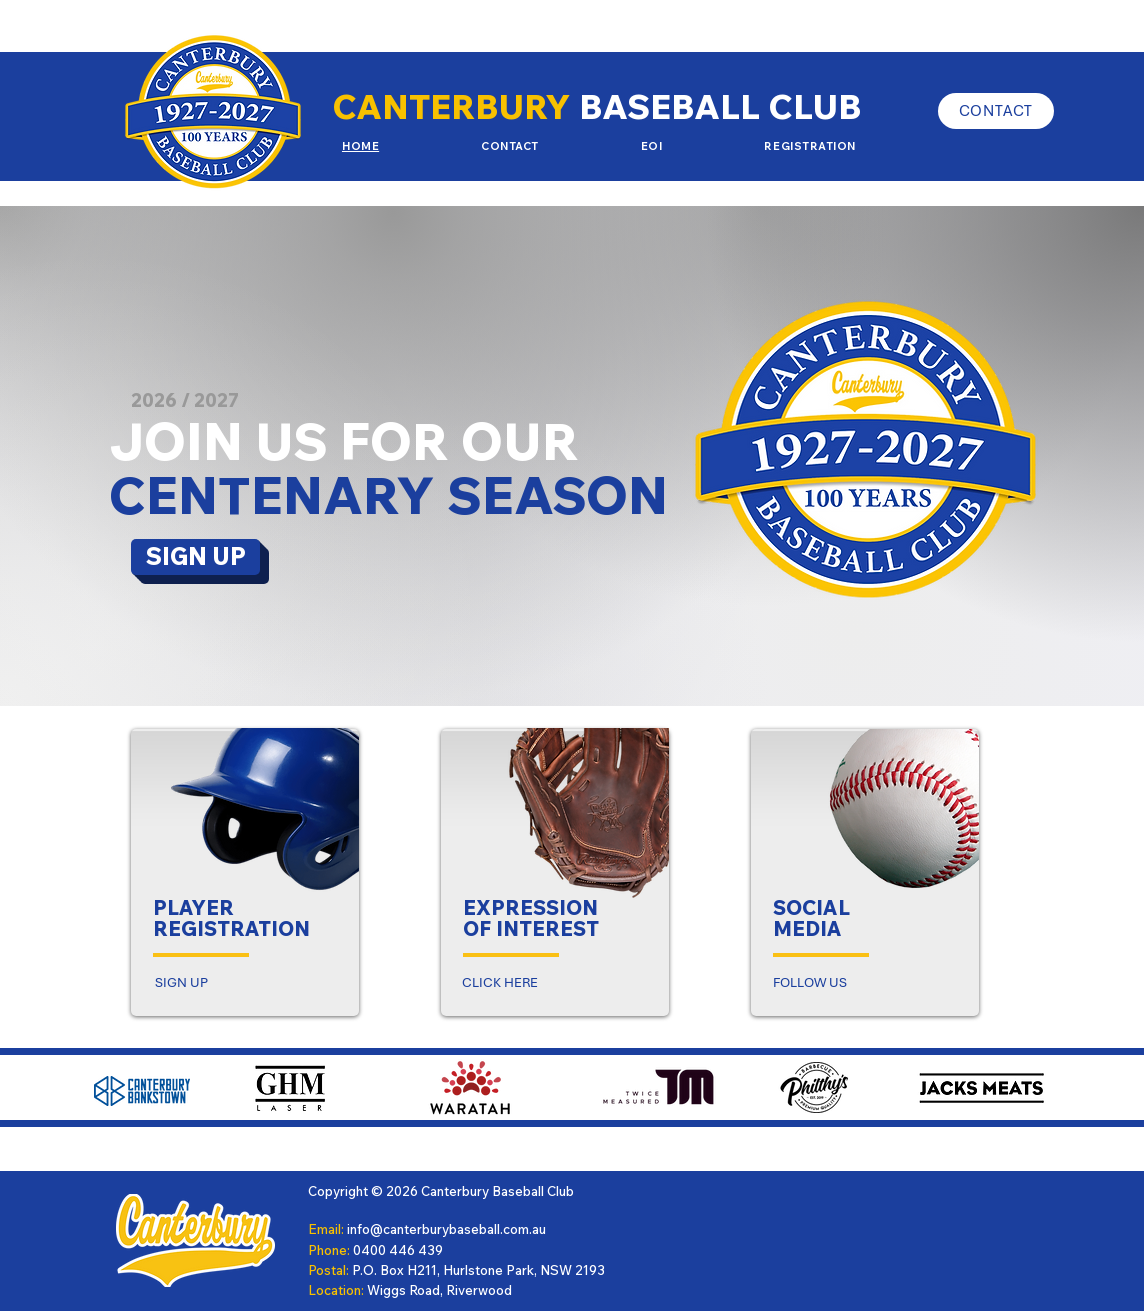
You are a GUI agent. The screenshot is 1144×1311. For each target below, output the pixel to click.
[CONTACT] (996, 111)
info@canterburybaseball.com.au (446, 1229)
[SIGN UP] (195, 557)
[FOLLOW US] (810, 982)
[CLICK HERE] (500, 982)
